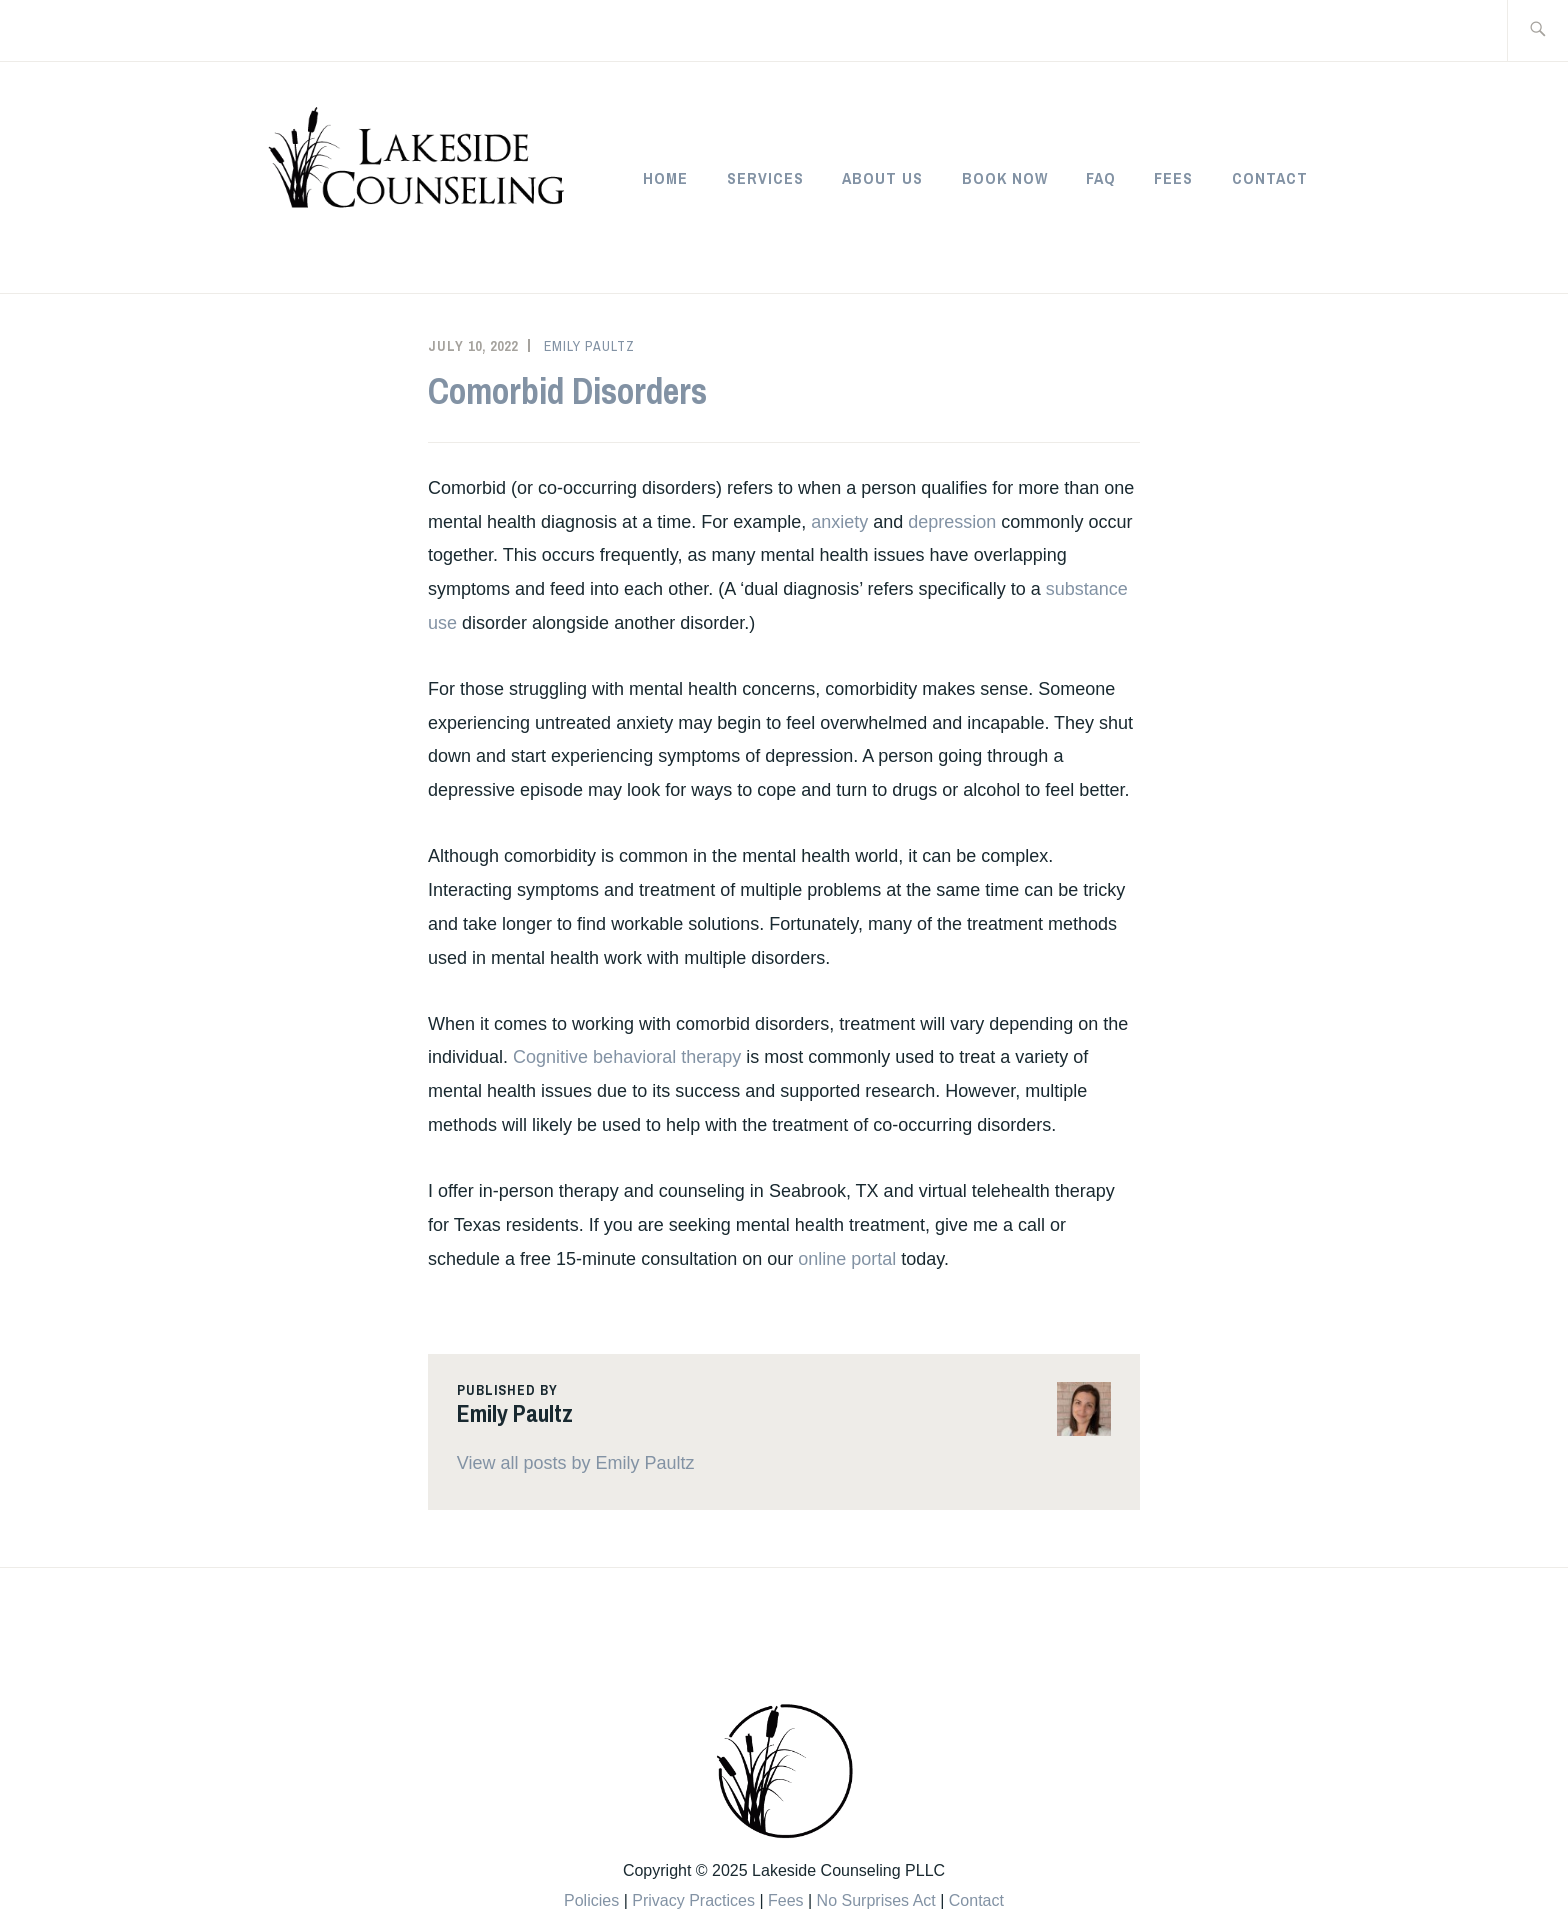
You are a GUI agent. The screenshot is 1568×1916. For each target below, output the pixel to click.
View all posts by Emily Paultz (576, 1463)
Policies (591, 1900)
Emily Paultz (589, 346)
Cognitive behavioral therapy (627, 1057)
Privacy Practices (693, 1900)
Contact (1270, 178)
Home (665, 178)
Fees (1173, 178)
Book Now (1005, 178)
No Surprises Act (876, 1900)
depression (952, 522)
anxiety (839, 522)
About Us (882, 178)
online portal (847, 1259)
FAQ (1101, 178)
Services (765, 178)
